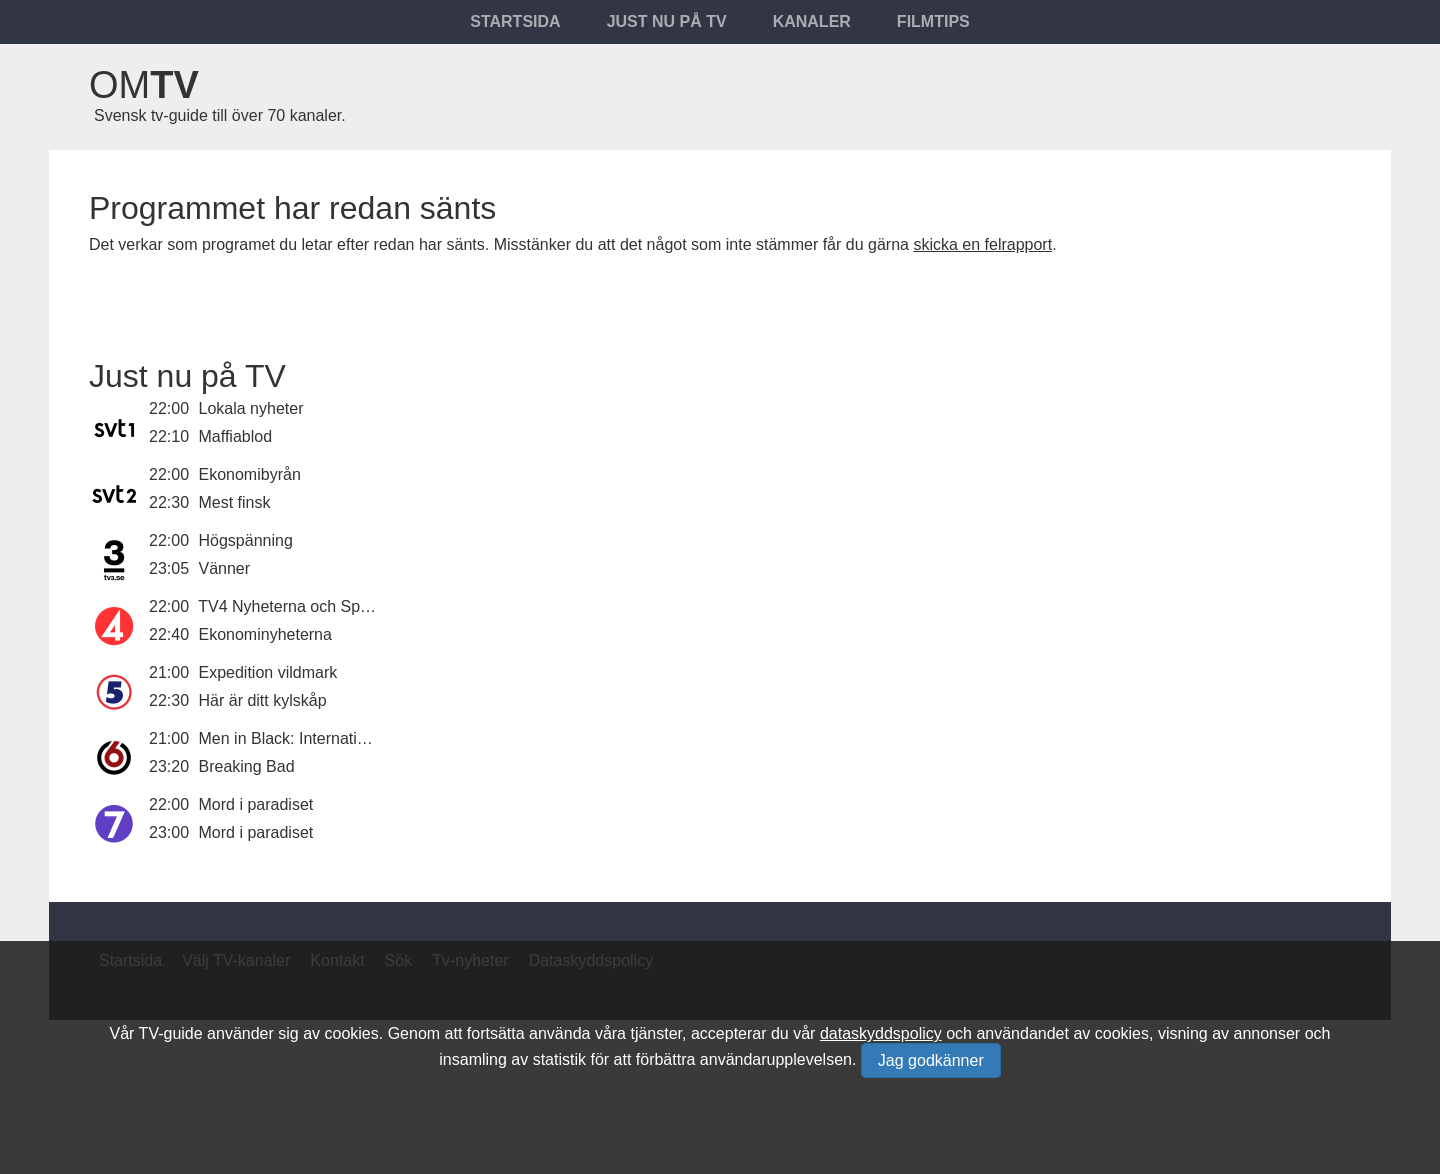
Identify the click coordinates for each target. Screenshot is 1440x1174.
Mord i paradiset (256, 804)
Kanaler (812, 21)
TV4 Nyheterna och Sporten (297, 606)
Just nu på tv (667, 21)
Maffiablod (236, 436)
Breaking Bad (247, 766)
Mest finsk (235, 502)
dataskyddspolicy (881, 1033)
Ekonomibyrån (250, 474)
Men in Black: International (293, 738)
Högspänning (246, 540)
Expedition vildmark (268, 672)
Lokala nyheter (251, 408)
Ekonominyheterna (265, 634)
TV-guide (171, 1033)
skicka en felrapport (982, 244)
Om (144, 85)
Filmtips (933, 21)
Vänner (225, 568)
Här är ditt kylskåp (263, 700)
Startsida (515, 21)
